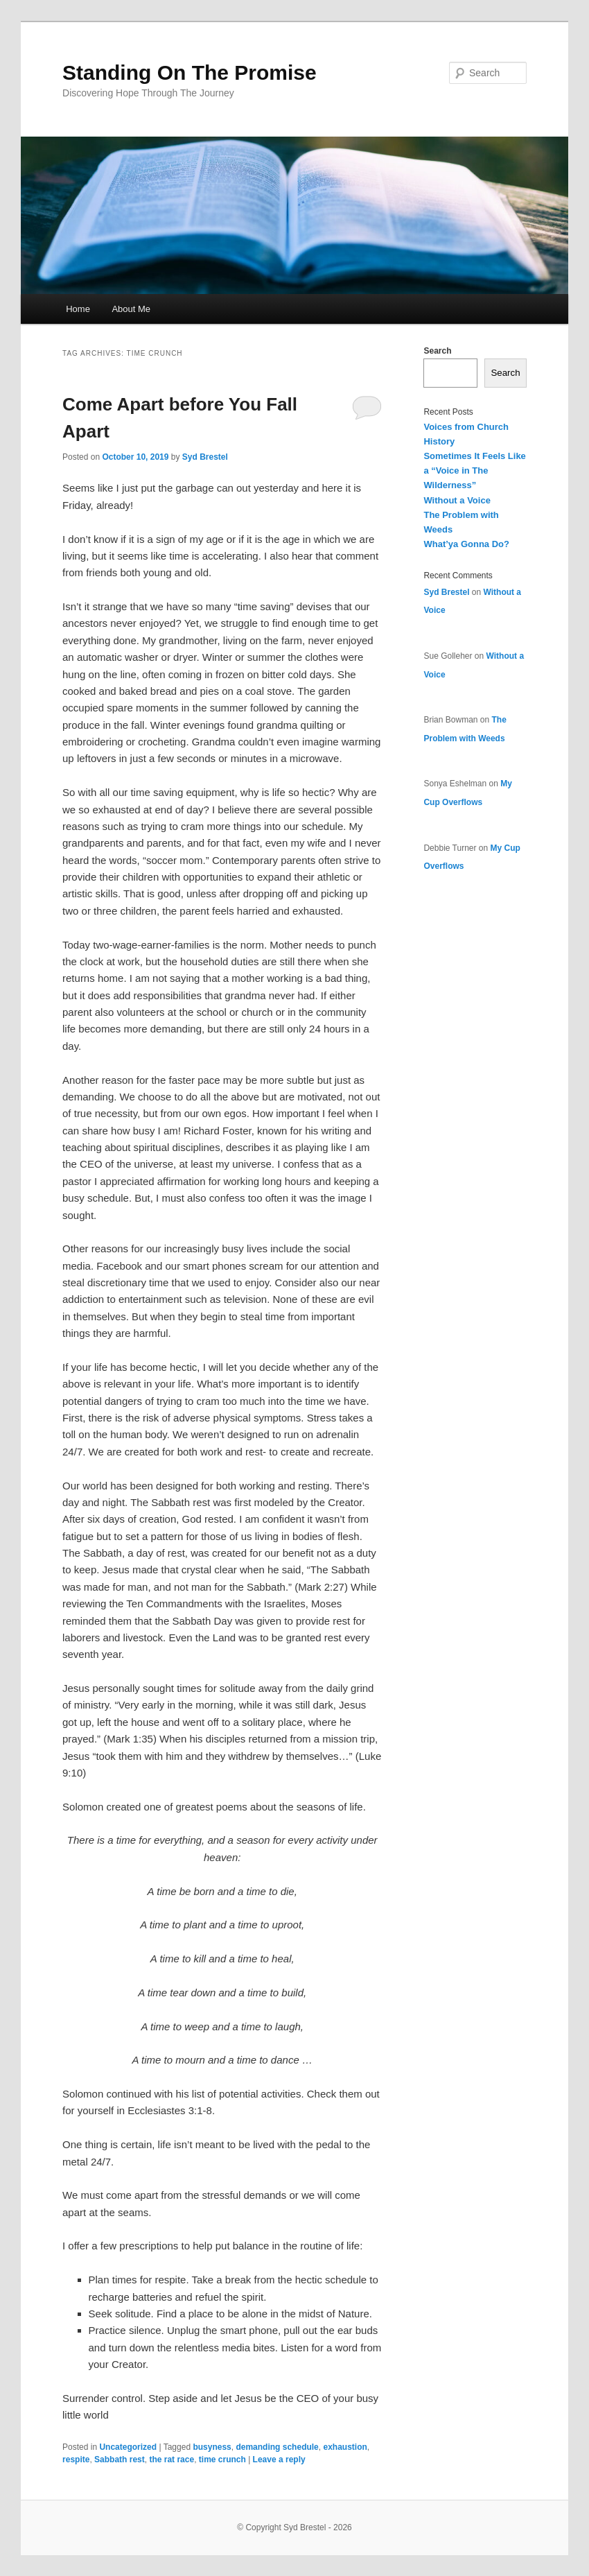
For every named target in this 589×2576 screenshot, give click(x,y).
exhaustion (345, 2447)
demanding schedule (277, 2447)
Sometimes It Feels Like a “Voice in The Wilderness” (474, 470)
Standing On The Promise (189, 72)
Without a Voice (456, 500)
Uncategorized (128, 2447)
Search (437, 351)
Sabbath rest (119, 2459)
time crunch (222, 2459)
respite (75, 2459)
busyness (212, 2447)
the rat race (171, 2459)
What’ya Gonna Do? (466, 544)
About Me (131, 309)
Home (78, 309)
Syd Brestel (205, 457)
